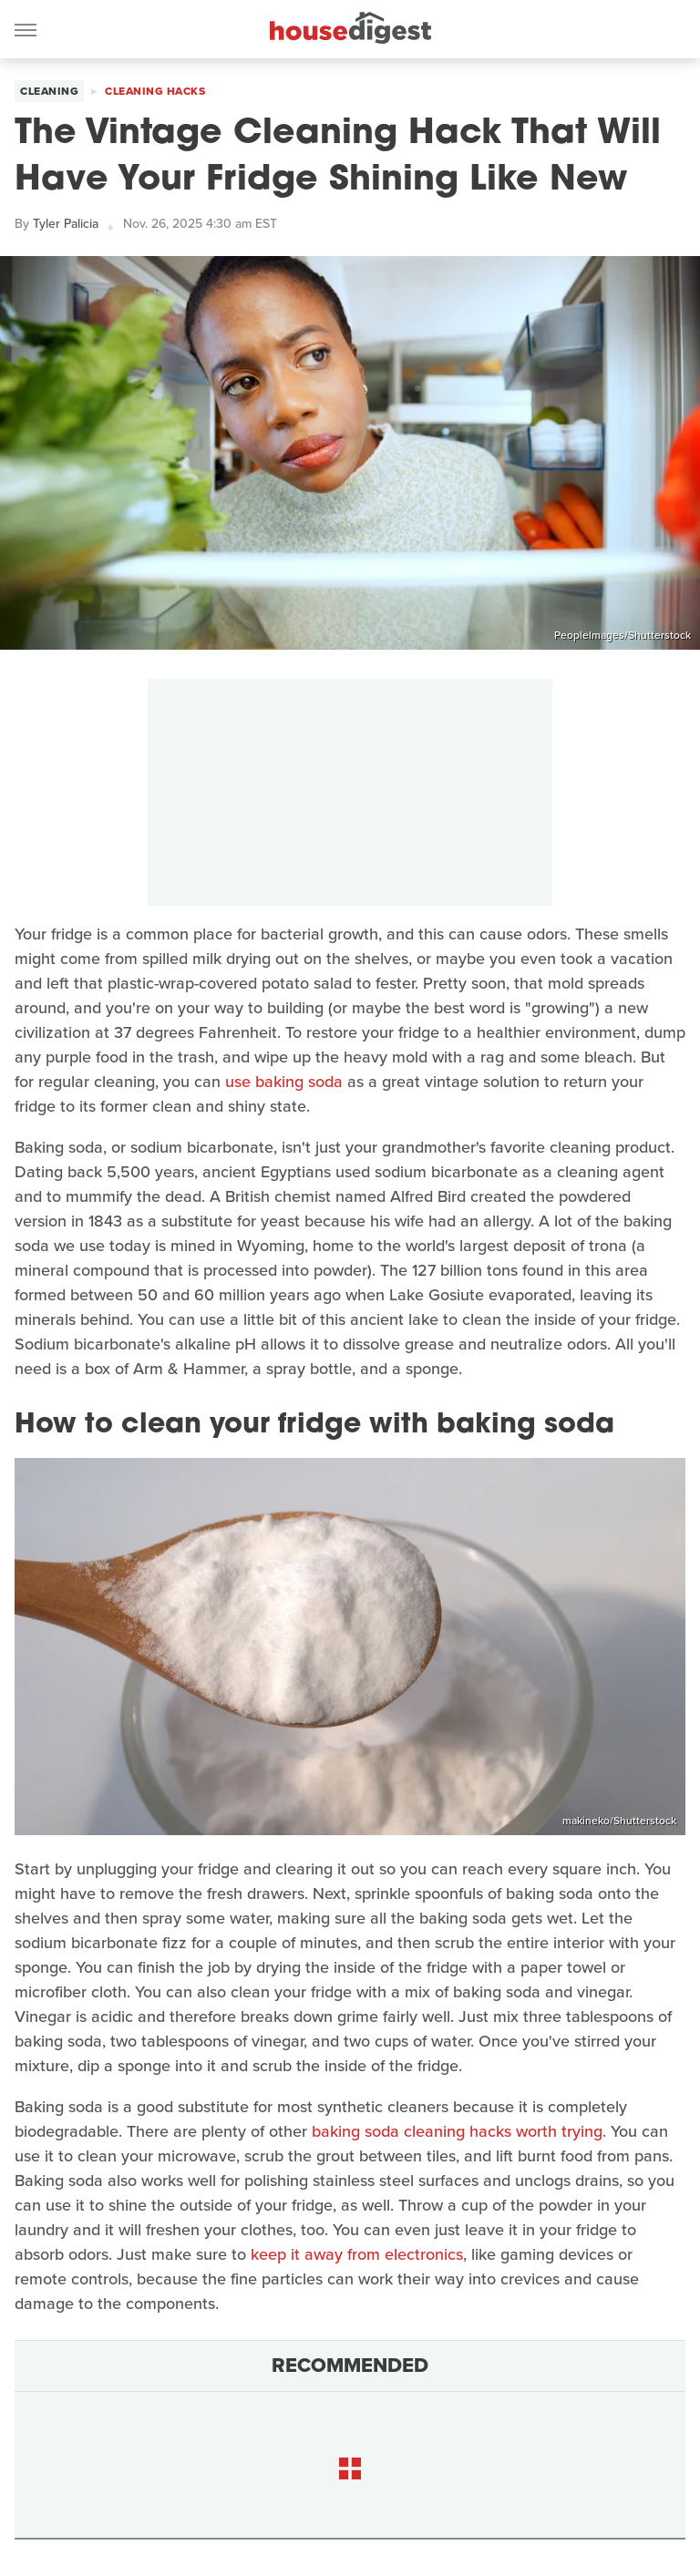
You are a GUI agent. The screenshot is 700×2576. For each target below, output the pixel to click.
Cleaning (49, 91)
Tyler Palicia (65, 223)
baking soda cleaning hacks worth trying (457, 2131)
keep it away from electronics (357, 2254)
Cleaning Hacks (155, 91)
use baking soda (284, 1081)
